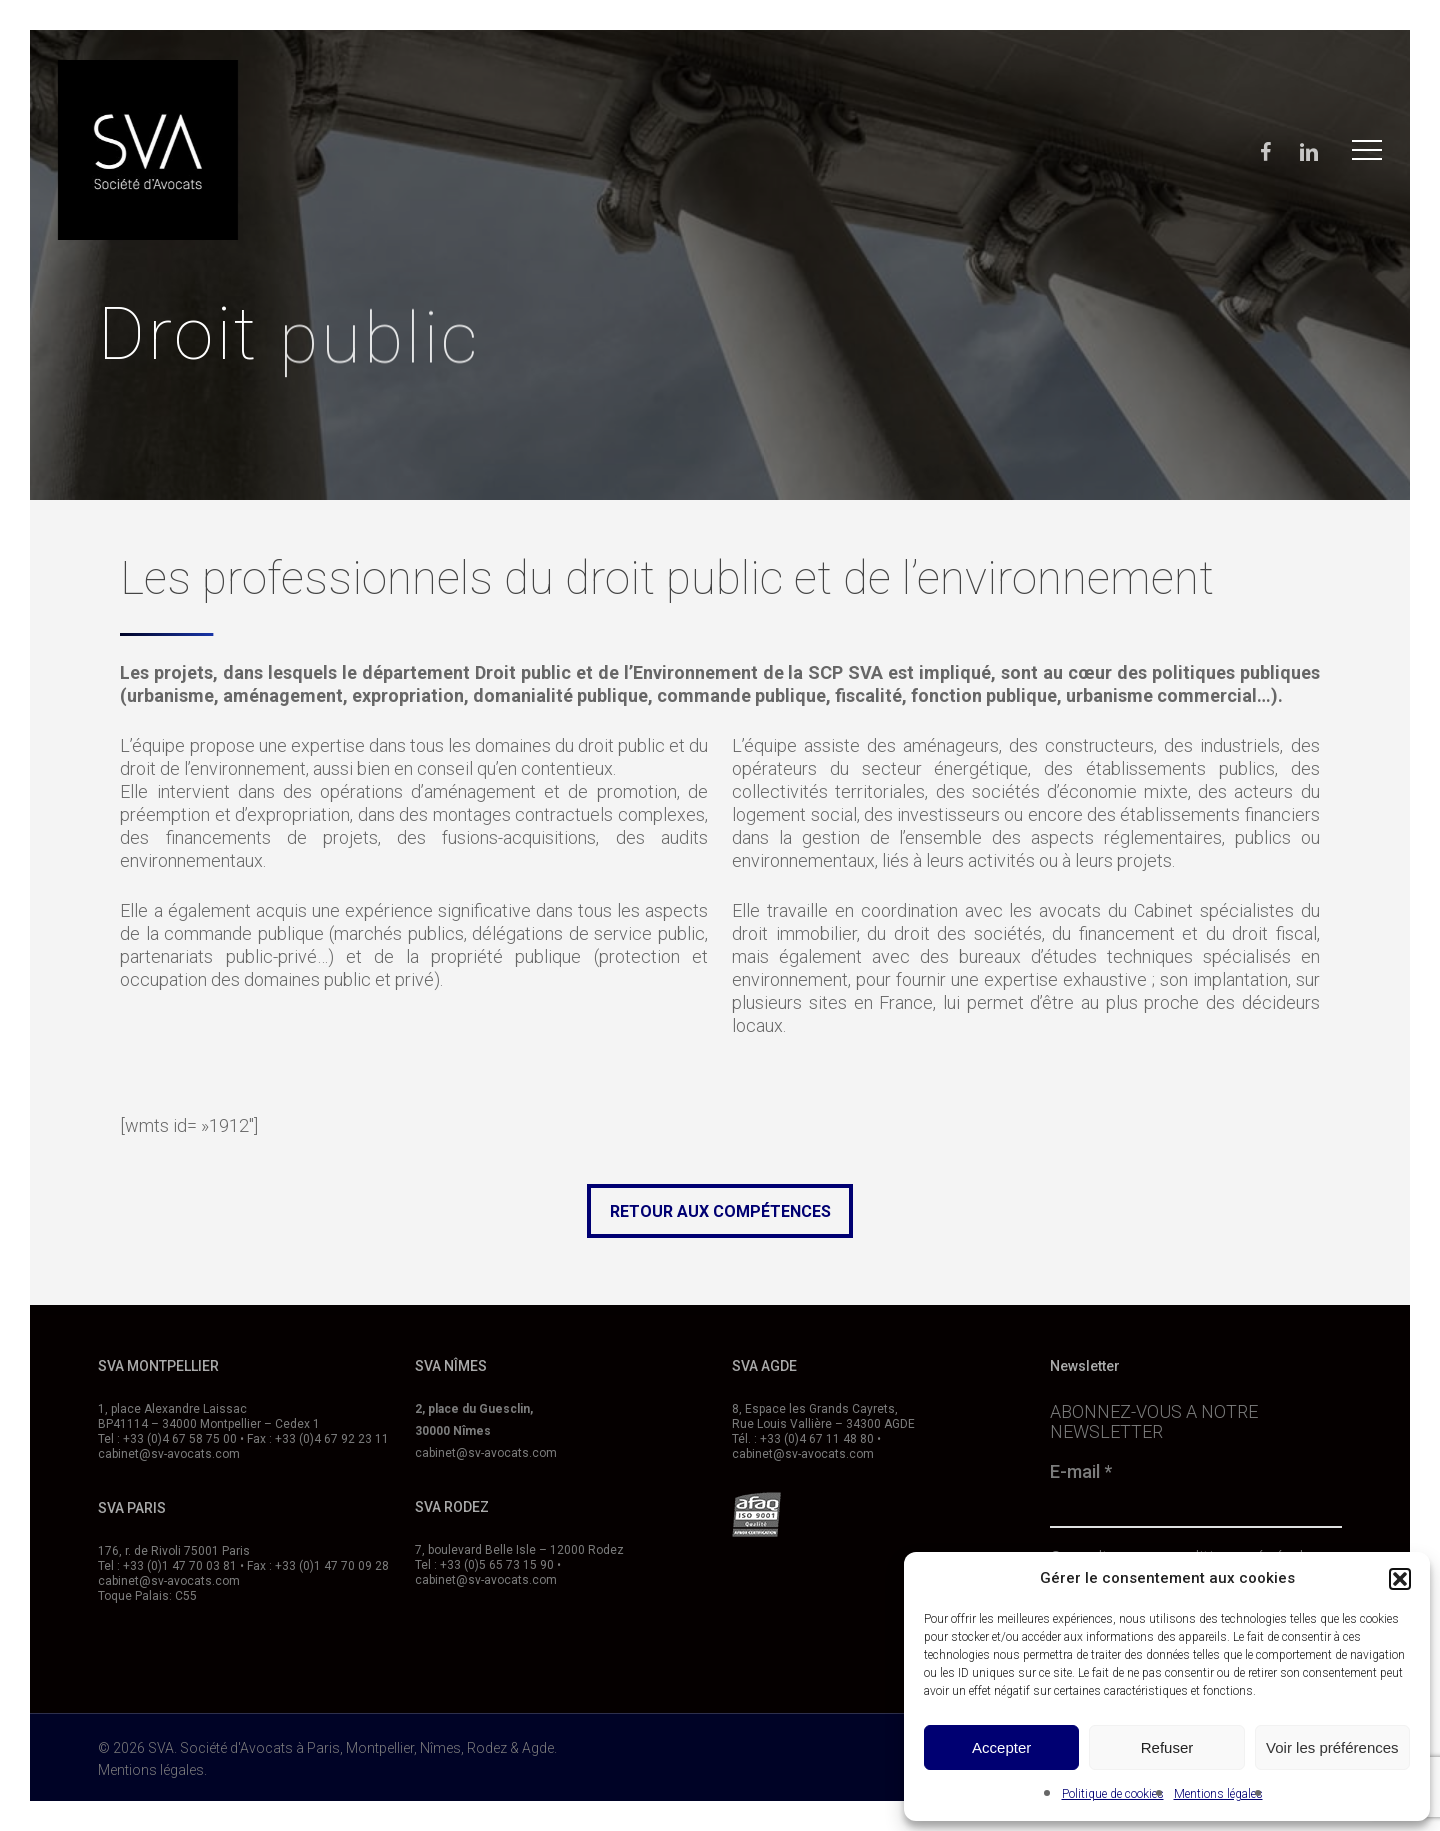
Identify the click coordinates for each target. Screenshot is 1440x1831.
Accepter (1001, 1747)
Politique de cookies (1113, 1794)
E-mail (1081, 1472)
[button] (1400, 1579)
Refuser (1167, 1747)
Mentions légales (1218, 1794)
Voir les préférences (1332, 1747)
